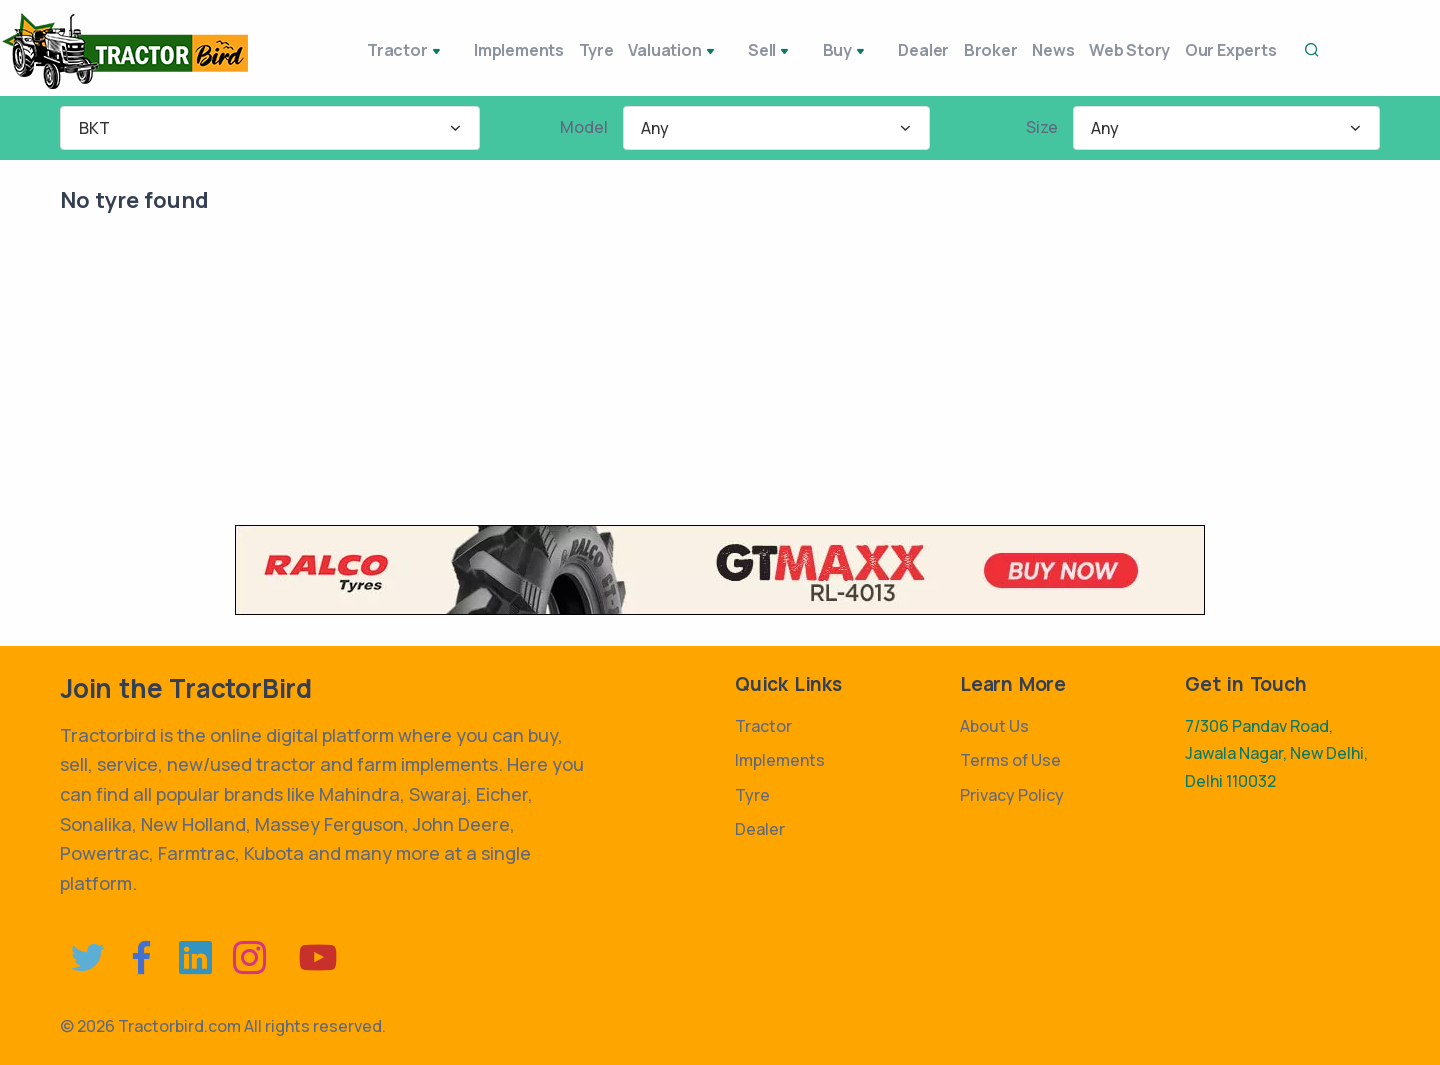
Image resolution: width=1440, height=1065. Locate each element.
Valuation (650, 52)
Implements (474, 50)
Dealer (872, 50)
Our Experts (1225, 50)
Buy (803, 52)
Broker (951, 50)
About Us (994, 726)
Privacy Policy (1012, 795)
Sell (738, 52)
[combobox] (270, 128)
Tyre (562, 50)
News (1025, 50)
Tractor (369, 52)
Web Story (1112, 50)
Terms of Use (1010, 760)
